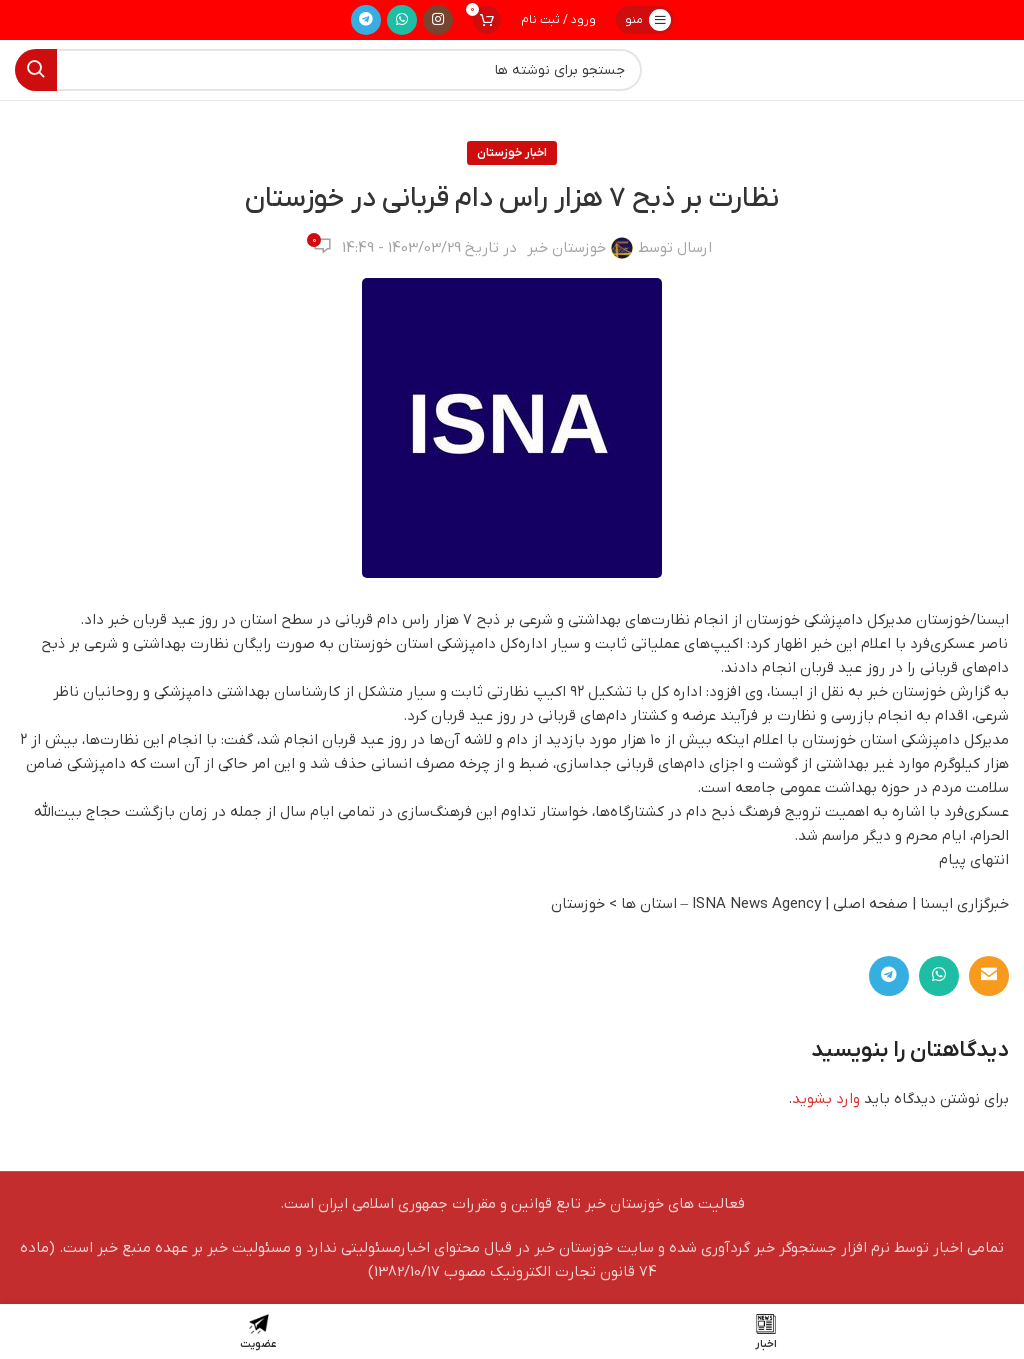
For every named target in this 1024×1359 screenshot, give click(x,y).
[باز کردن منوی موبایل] (645, 20)
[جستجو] (328, 70)
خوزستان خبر (566, 248)
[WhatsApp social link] (402, 20)
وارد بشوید (826, 1099)
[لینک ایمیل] (989, 976)
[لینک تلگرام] (366, 20)
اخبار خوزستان (512, 153)
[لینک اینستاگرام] (438, 20)
